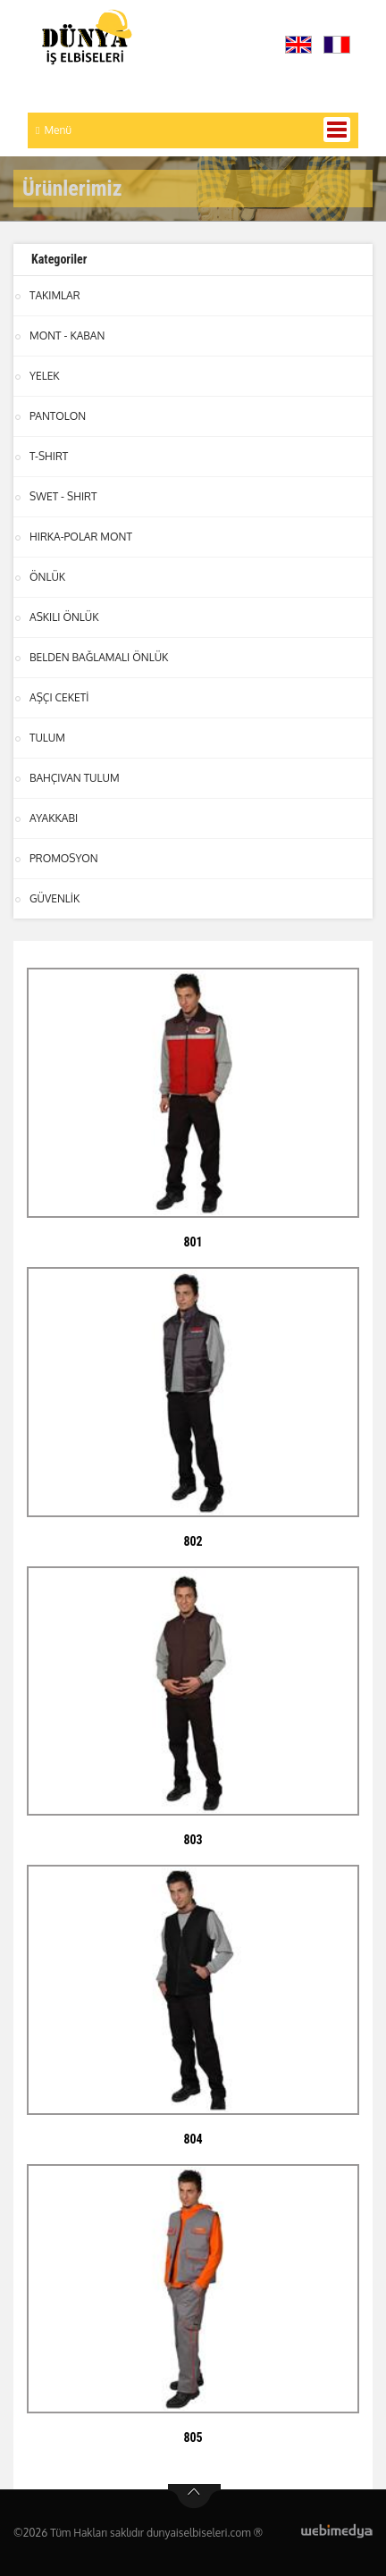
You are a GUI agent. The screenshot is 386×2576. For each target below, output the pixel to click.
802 (192, 1541)
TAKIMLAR (54, 295)
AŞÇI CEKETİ (58, 697)
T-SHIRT (48, 456)
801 (192, 1242)
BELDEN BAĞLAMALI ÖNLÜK (98, 657)
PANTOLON (57, 416)
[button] (303, 45)
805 (192, 2437)
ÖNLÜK (47, 576)
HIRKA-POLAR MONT (80, 536)
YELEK (44, 375)
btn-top (194, 2496)
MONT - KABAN (67, 335)
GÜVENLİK (54, 898)
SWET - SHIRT (62, 496)
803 (192, 1840)
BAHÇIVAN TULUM (74, 778)
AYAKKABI (53, 818)
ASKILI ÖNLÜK (64, 617)
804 (192, 2139)
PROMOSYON (63, 858)
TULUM (47, 737)
